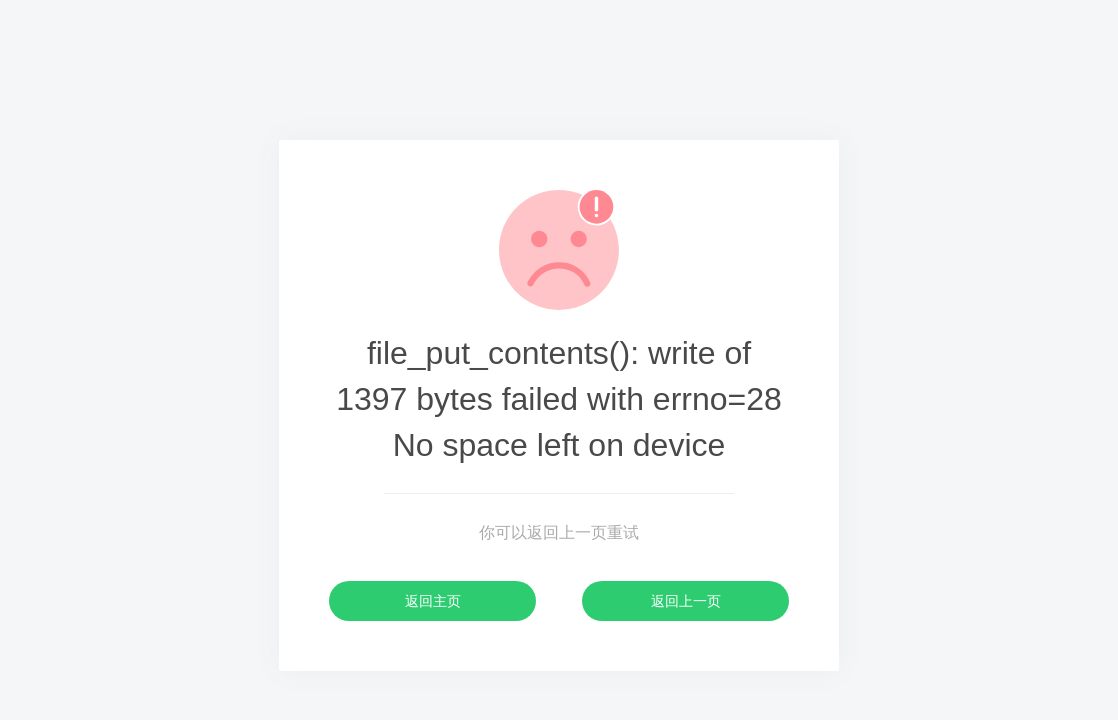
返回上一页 (686, 601)
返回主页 (433, 601)
